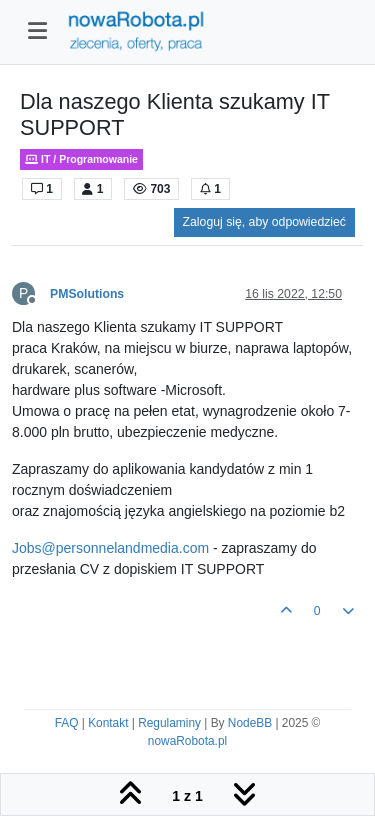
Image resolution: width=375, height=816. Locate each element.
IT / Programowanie (81, 159)
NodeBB (250, 723)
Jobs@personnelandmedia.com (110, 548)
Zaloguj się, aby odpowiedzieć (264, 222)
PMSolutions (87, 294)
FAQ (67, 723)
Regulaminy (169, 723)
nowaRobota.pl (187, 741)
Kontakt (108, 723)
